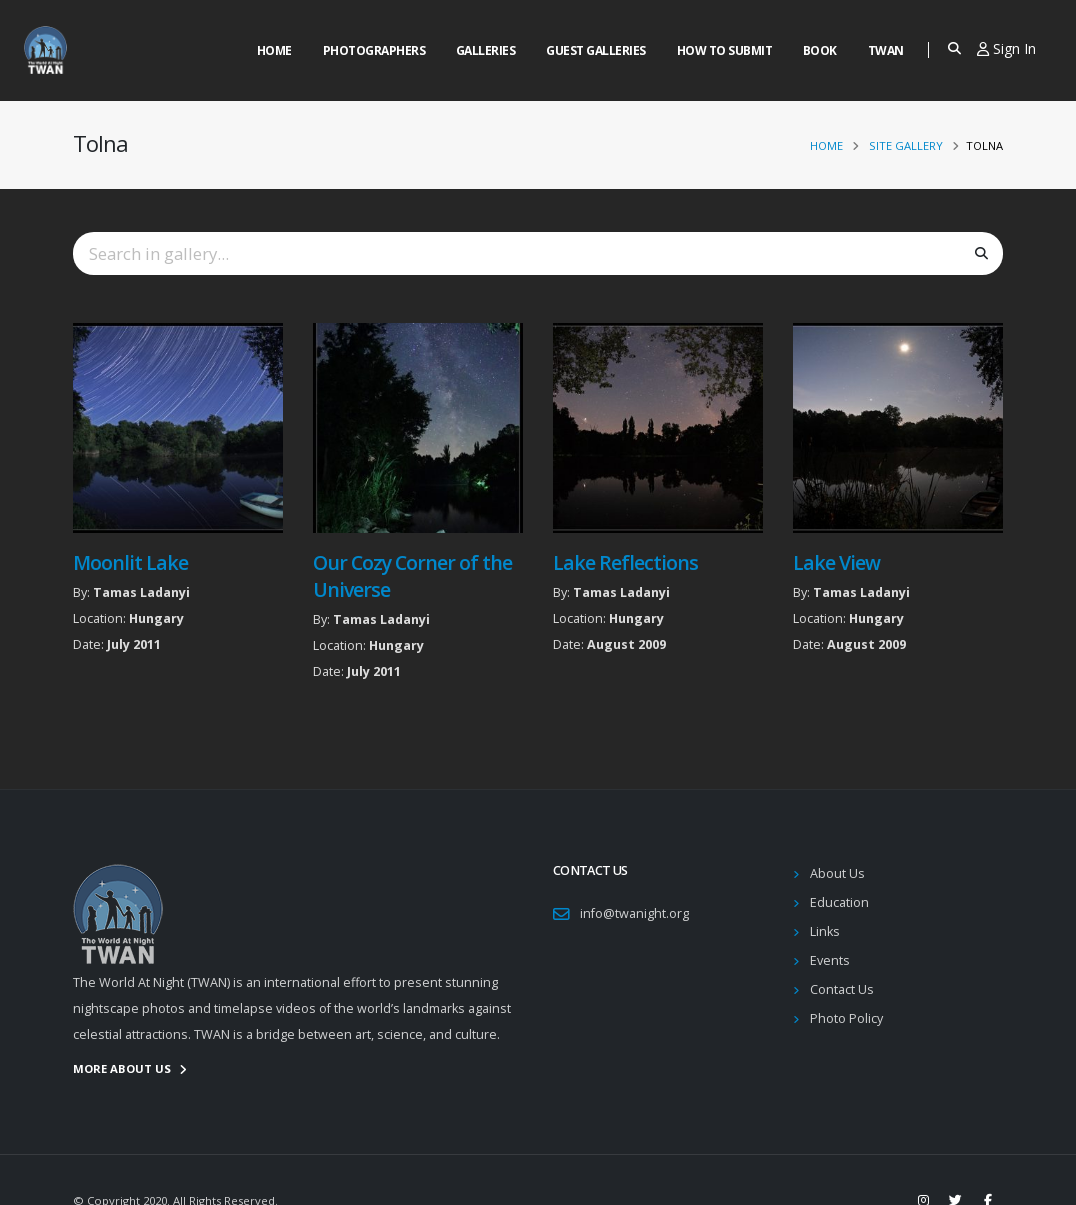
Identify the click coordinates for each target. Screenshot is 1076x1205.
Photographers (374, 50)
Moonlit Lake (130, 562)
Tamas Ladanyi (141, 592)
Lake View (836, 562)
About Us (837, 873)
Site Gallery (906, 145)
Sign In (1006, 48)
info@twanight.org (634, 913)
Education (839, 902)
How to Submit (725, 50)
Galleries (486, 50)
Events (830, 960)
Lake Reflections (625, 562)
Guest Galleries (596, 50)
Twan (886, 50)
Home (274, 50)
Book (820, 50)
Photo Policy (846, 1018)
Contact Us (842, 989)
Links (825, 931)
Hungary (156, 618)
